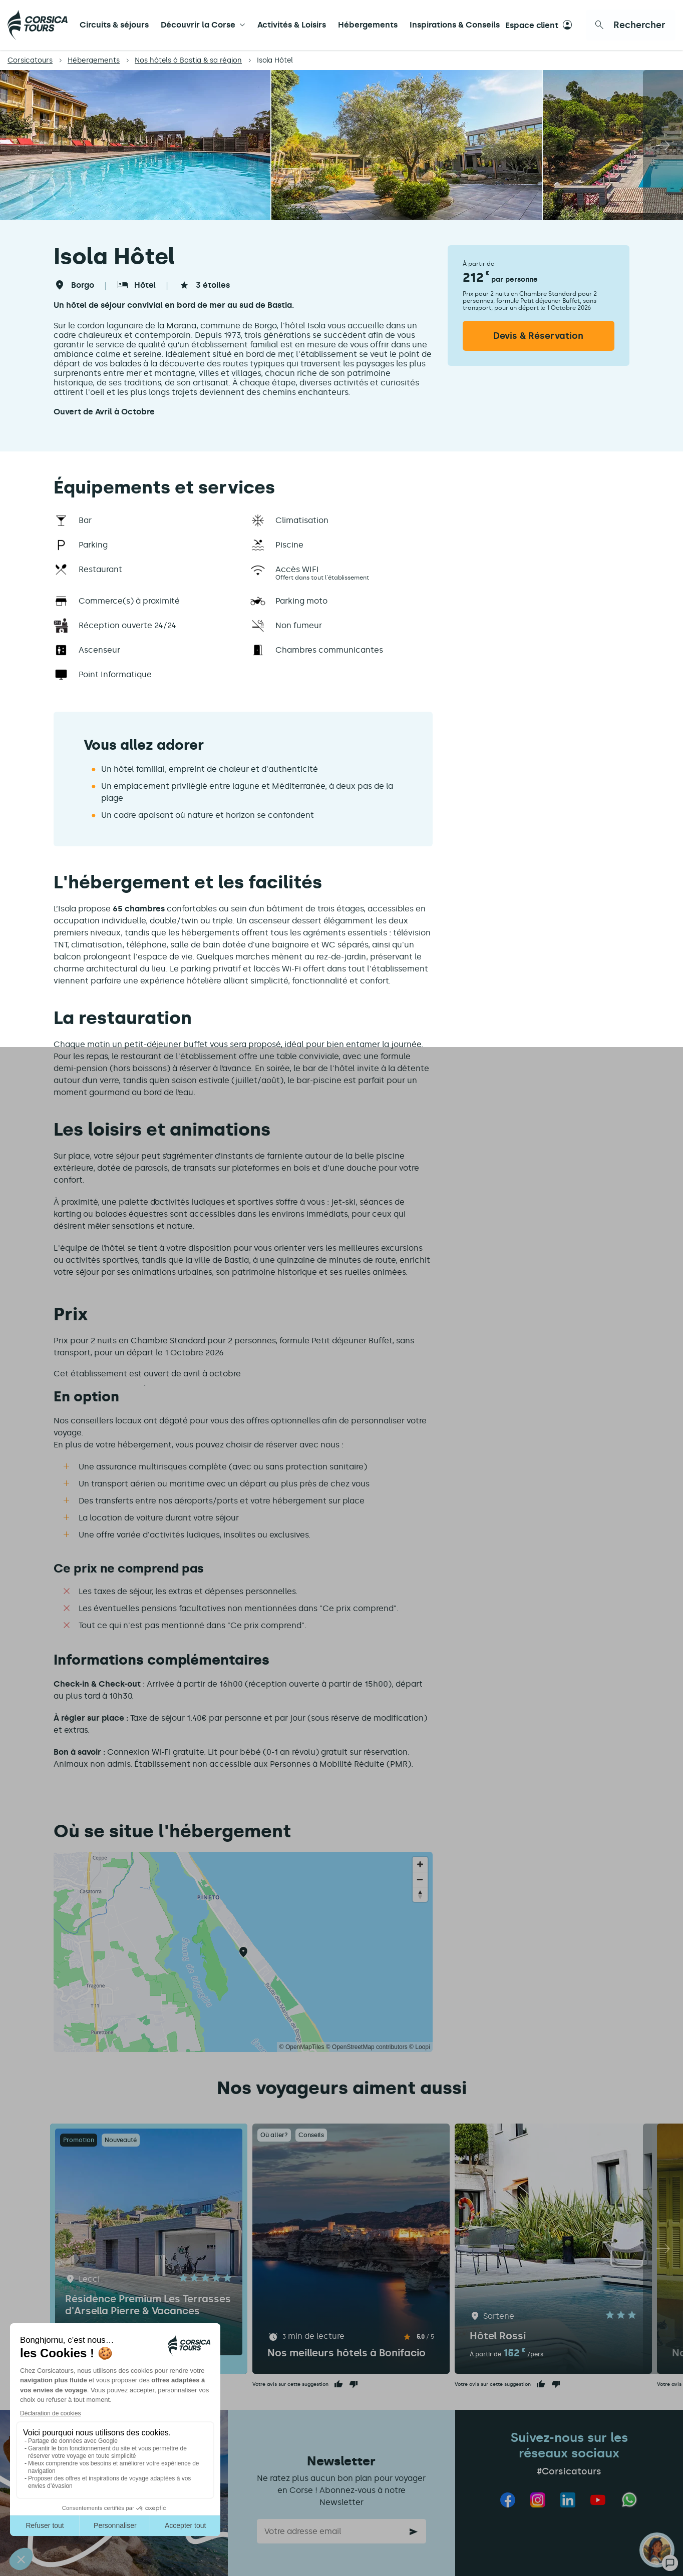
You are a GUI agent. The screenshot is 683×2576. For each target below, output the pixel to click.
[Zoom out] (420, 1879)
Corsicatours (30, 60)
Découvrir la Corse (198, 25)
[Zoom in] (420, 1864)
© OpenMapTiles (301, 2046)
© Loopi (419, 2046)
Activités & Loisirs (291, 25)
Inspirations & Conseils (455, 25)
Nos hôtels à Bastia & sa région (188, 60)
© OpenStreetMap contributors (367, 2046)
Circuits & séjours (114, 25)
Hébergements (368, 25)
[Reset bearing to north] (420, 1894)
